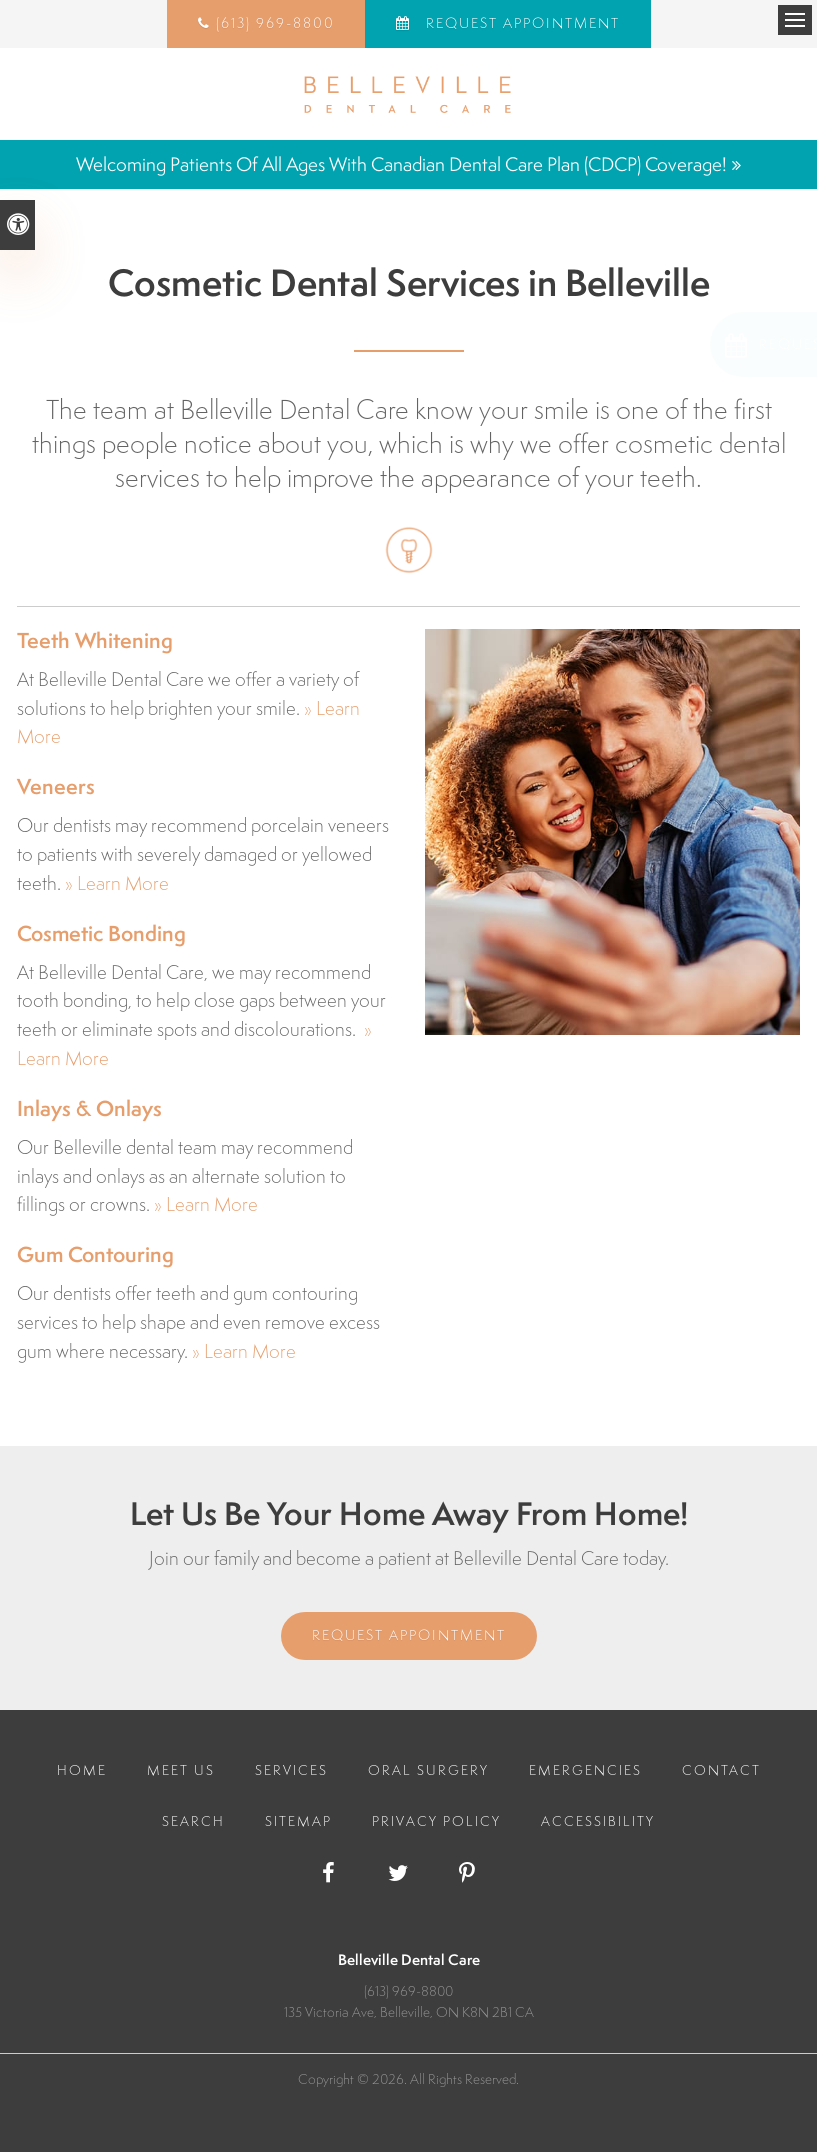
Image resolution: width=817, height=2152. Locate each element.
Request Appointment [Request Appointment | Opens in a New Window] (520, 23)
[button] (688, 344)
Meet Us (181, 1770)
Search (193, 1821)
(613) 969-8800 (275, 23)
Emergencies (585, 1770)
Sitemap (298, 1821)
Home (82, 1770)
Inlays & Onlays (89, 1108)
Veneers (56, 786)
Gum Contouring (95, 1254)
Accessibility (598, 1821)
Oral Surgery (428, 1770)
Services (291, 1770)
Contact (721, 1770)
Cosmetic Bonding (101, 933)
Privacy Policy (436, 1821)
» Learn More (117, 883)
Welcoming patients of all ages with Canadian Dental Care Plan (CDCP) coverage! (401, 164)
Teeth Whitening (95, 640)
